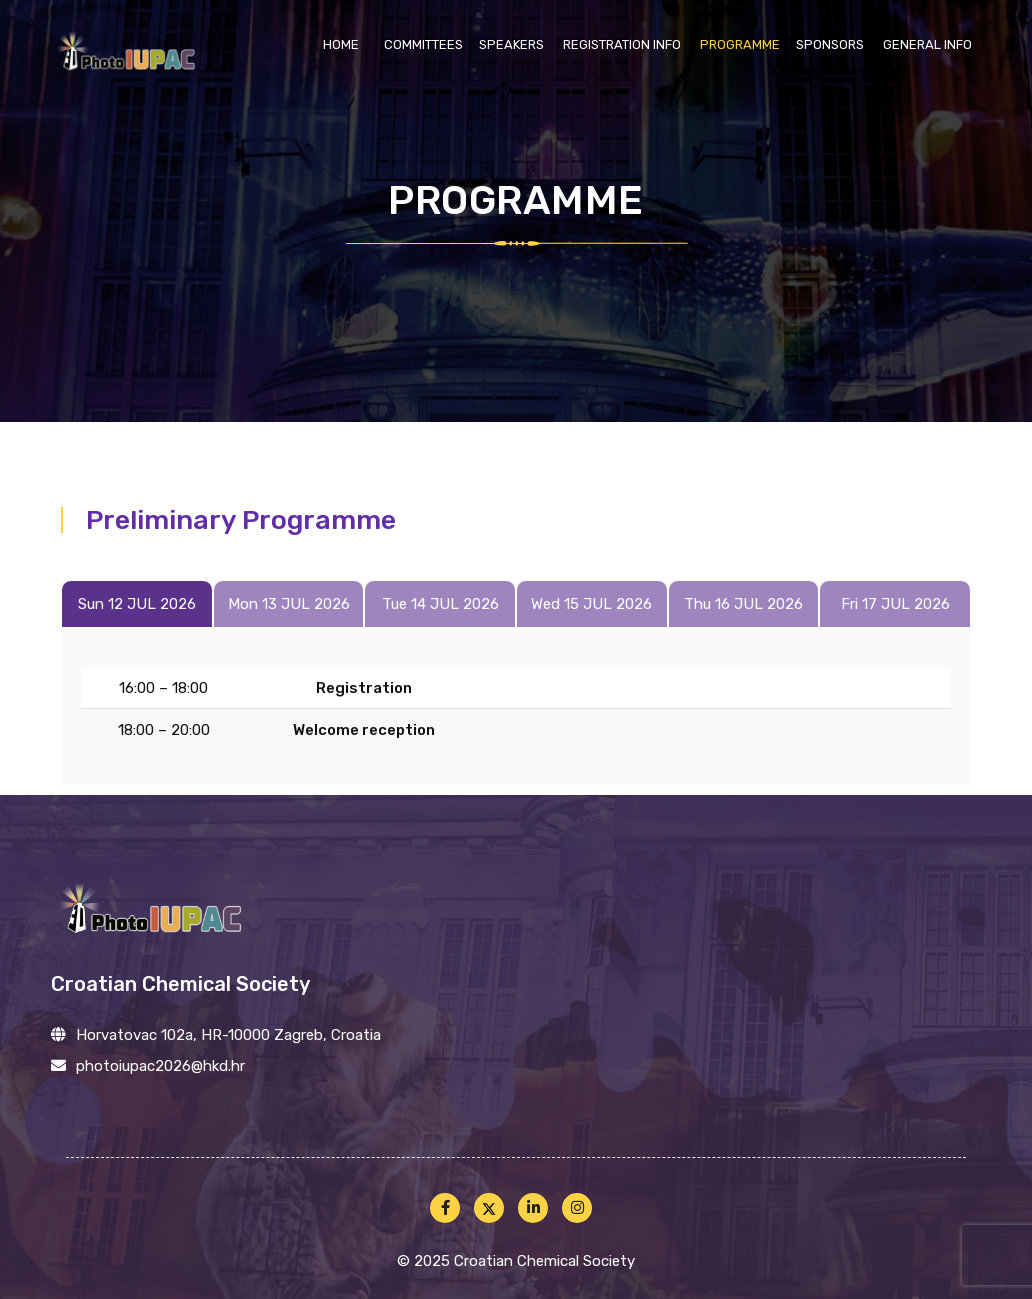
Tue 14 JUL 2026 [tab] (440, 604)
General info (927, 44)
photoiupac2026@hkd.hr (160, 1066)
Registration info (622, 44)
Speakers (511, 44)
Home (341, 44)
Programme (740, 44)
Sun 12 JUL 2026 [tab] (137, 604)
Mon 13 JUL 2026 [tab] (289, 604)
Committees (423, 44)
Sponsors (830, 44)
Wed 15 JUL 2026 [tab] (591, 604)
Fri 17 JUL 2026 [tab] (895, 604)
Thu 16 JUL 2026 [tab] (743, 604)
